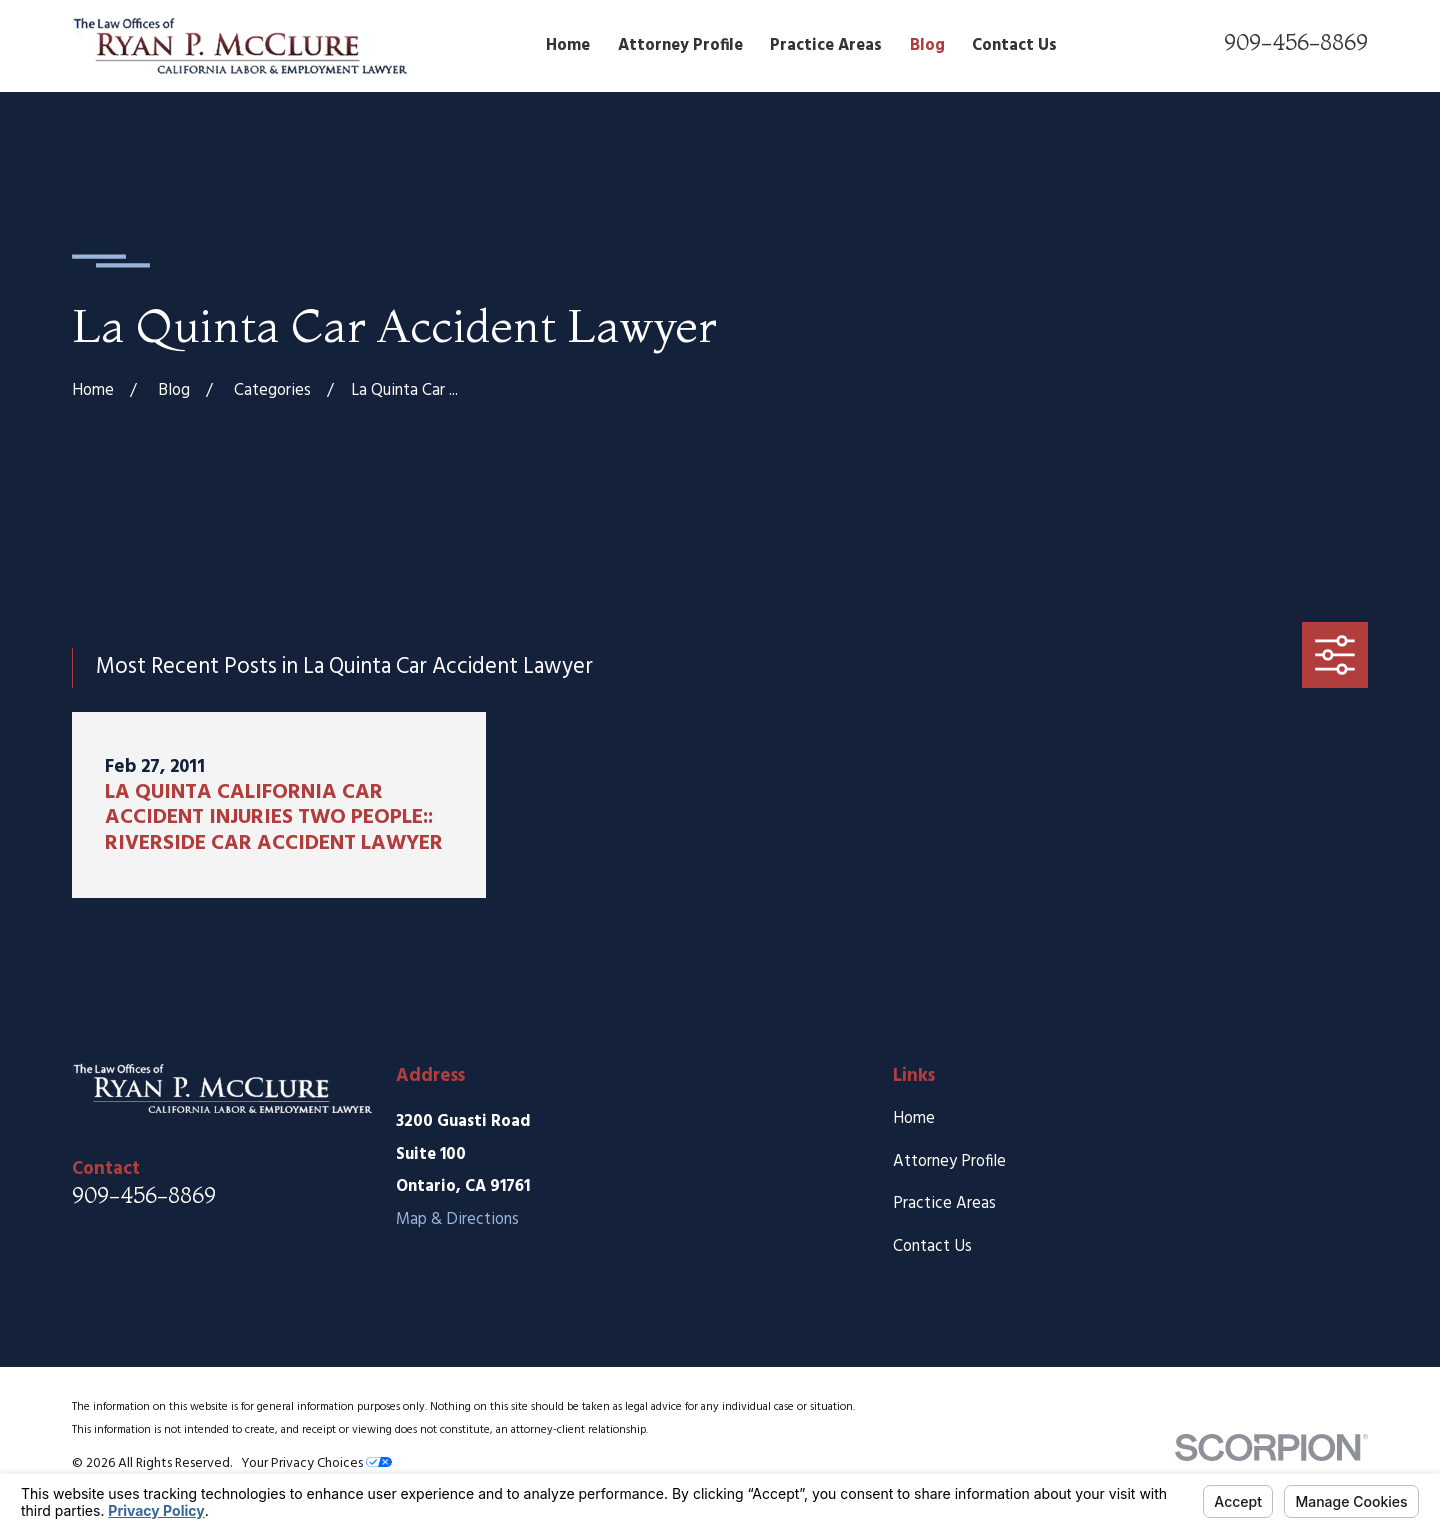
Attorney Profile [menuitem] (680, 46)
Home (914, 1119)
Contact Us (932, 1247)
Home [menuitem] (568, 46)
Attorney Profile (949, 1162)
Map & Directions (457, 1220)
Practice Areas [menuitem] (826, 46)
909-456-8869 (1296, 42)
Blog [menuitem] (927, 46)
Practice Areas (944, 1204)
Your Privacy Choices (316, 1463)
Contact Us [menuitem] (1014, 46)
